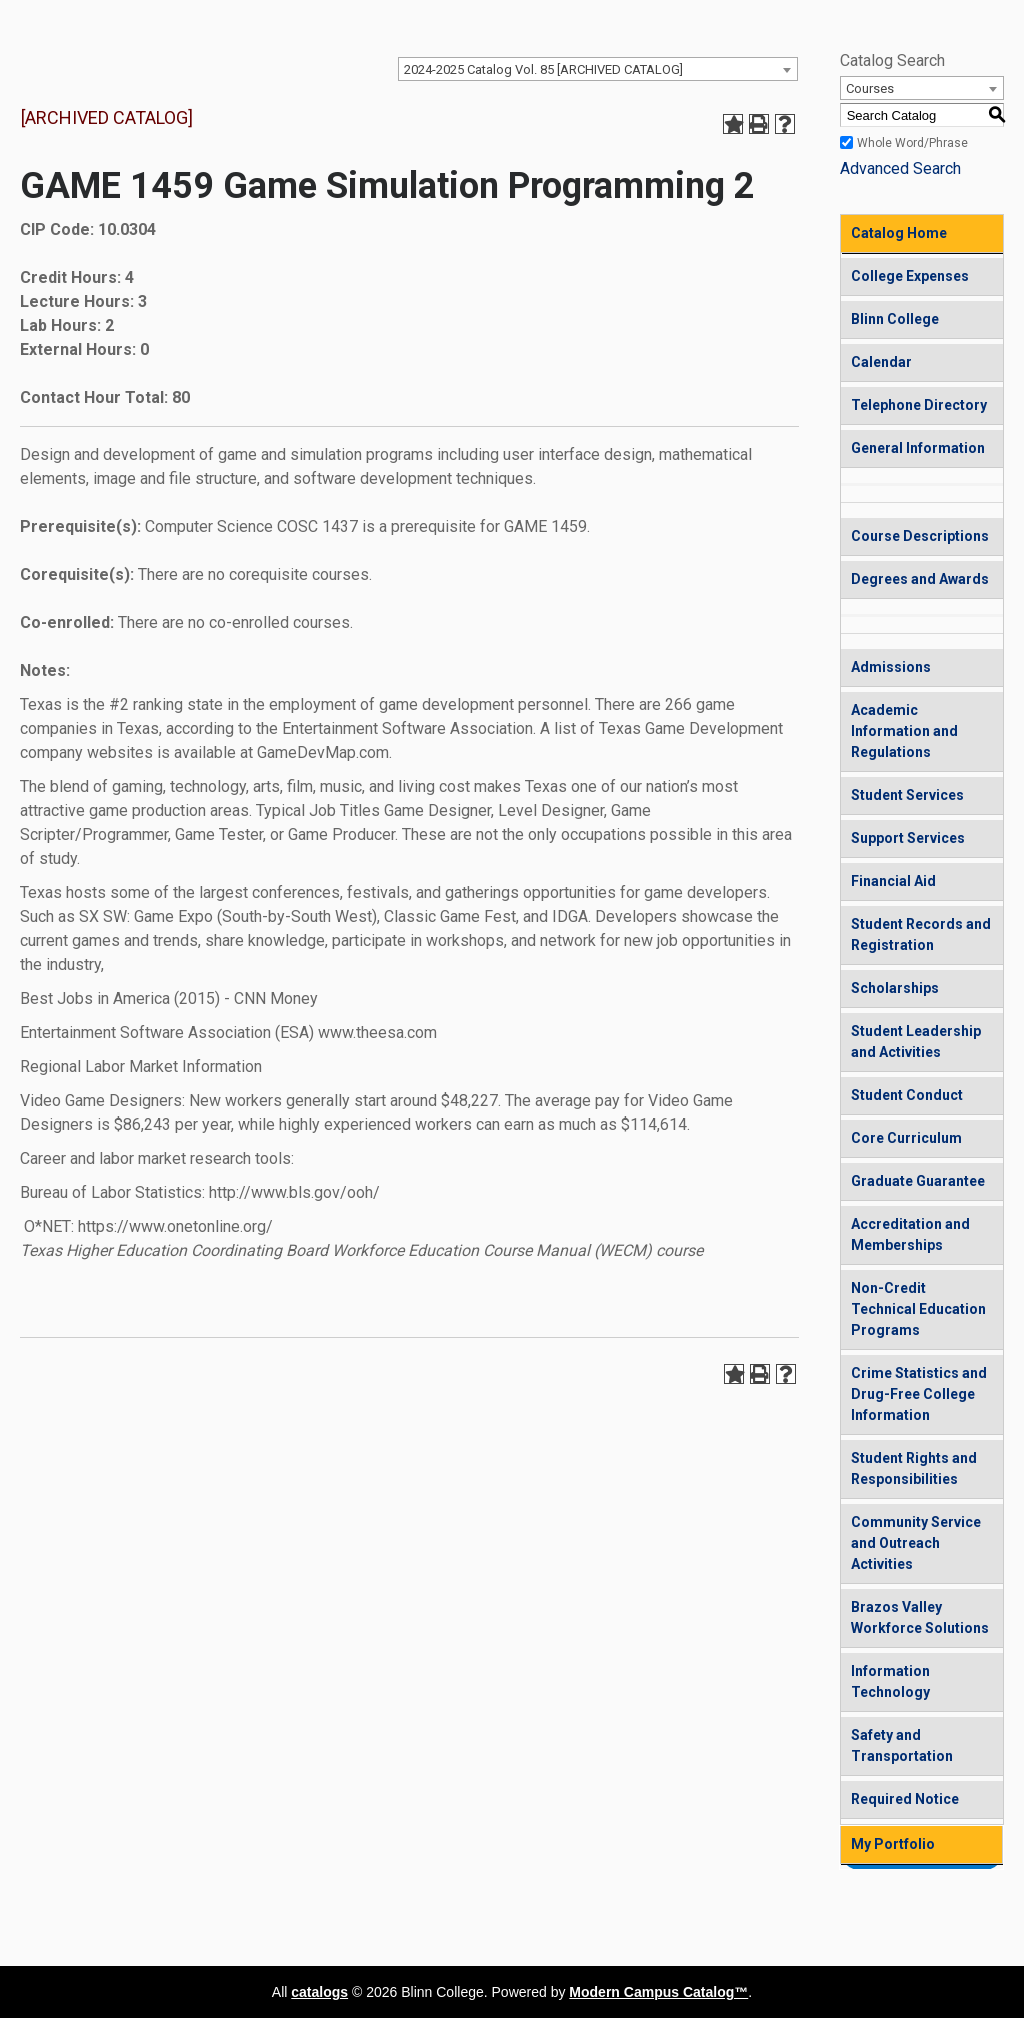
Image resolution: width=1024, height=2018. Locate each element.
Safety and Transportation (902, 1745)
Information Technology (890, 1681)
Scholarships (895, 988)
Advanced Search (900, 168)
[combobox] (598, 69)
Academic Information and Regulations (904, 731)
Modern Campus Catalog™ (658, 1992)
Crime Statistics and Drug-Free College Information (919, 1394)
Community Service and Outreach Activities (916, 1543)
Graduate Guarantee (918, 1181)
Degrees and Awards (920, 579)
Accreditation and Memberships (910, 1234)
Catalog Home (899, 233)
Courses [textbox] (870, 88)
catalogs (319, 1992)
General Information (918, 448)
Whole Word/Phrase (912, 143)
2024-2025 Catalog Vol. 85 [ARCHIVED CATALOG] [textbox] (543, 69)
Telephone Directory (919, 405)
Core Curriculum (906, 1138)
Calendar (881, 362)
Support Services (908, 838)
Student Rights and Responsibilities (914, 1468)
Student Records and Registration (921, 934)
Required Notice (905, 1799)
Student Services (907, 795)
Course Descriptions (920, 536)
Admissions (891, 667)
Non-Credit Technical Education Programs (918, 1309)
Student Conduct (907, 1095)
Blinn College (895, 319)
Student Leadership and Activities (916, 1041)
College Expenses (910, 276)
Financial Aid (893, 881)
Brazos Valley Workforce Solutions (920, 1617)
